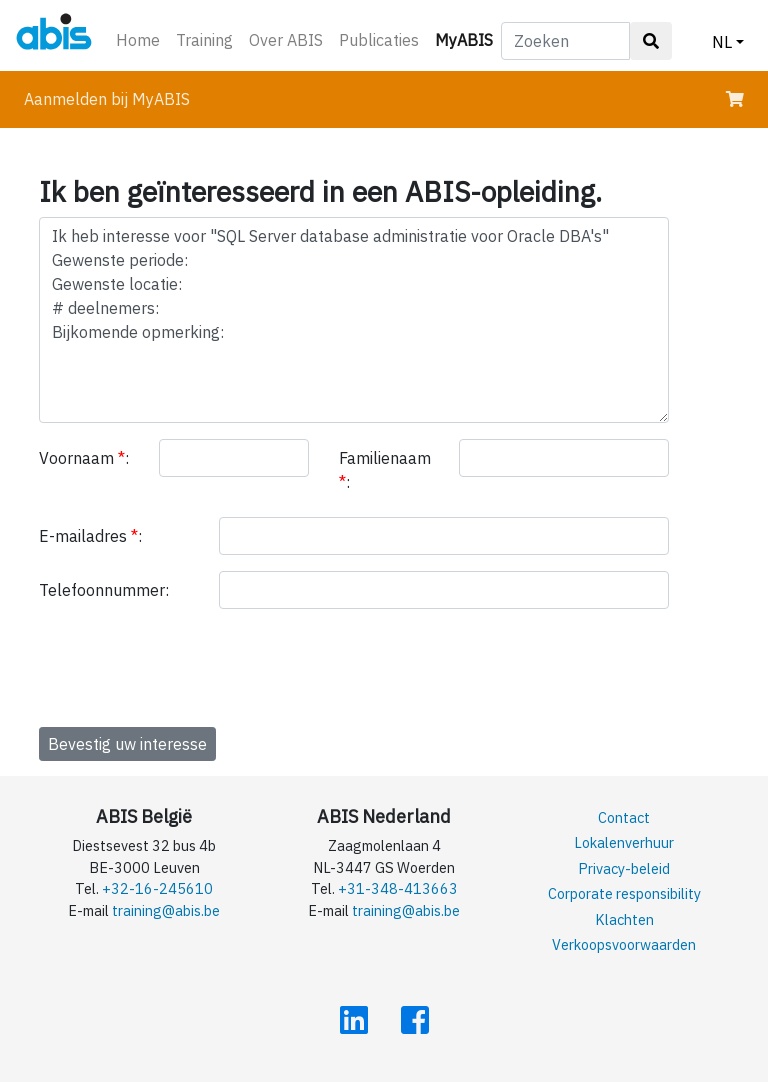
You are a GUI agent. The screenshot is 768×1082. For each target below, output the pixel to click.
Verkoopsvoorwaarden (624, 944)
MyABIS (468, 38)
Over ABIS (286, 40)
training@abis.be (166, 910)
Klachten (624, 919)
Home (138, 40)
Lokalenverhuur (624, 842)
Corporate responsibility (624, 893)
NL (722, 42)
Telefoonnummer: (104, 590)
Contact (624, 817)
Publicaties (379, 40)
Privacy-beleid (624, 868)
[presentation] (191, 664)
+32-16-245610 (157, 888)
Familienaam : (385, 470)
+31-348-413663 (398, 888)
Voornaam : (84, 458)
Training (204, 40)
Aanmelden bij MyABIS (107, 99)
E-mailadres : (90, 536)
